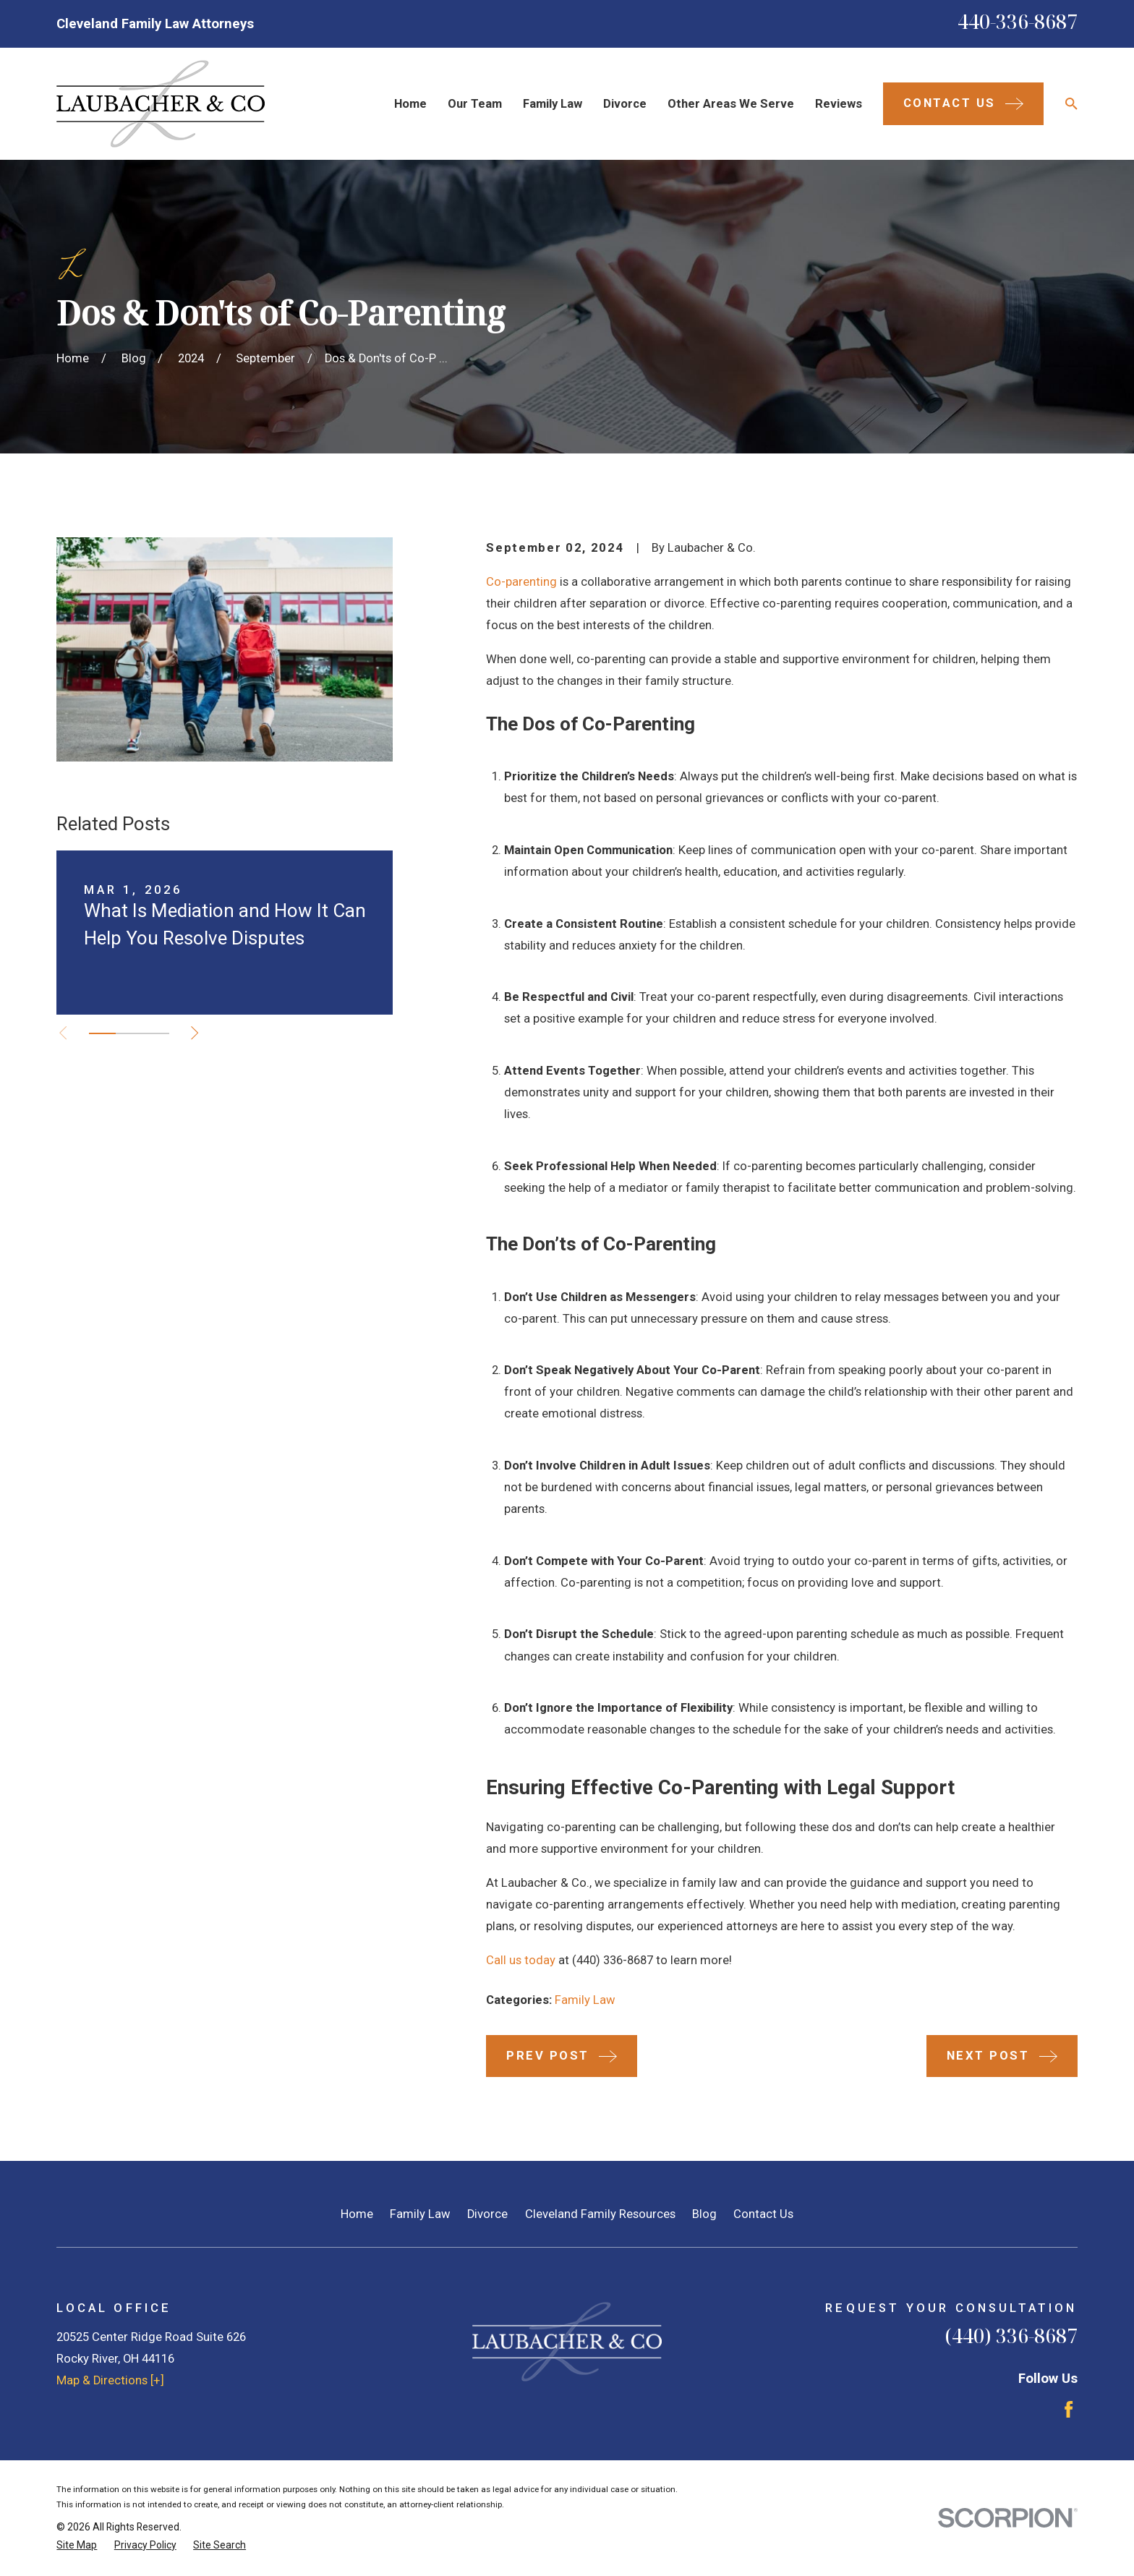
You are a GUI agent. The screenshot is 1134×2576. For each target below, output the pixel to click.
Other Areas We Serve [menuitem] (731, 104)
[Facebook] (1068, 2409)
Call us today (520, 1960)
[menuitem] (76, 2545)
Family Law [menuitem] (552, 104)
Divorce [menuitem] (625, 104)
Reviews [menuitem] (838, 104)
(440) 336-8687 (1011, 2335)
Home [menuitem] (410, 104)
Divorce (487, 2214)
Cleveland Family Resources (600, 2214)
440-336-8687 (1018, 21)
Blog (704, 2214)
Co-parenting (521, 582)
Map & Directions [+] (110, 2380)
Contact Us (763, 2214)
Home (357, 2214)
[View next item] (194, 1032)
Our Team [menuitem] (475, 104)
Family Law (585, 2000)
